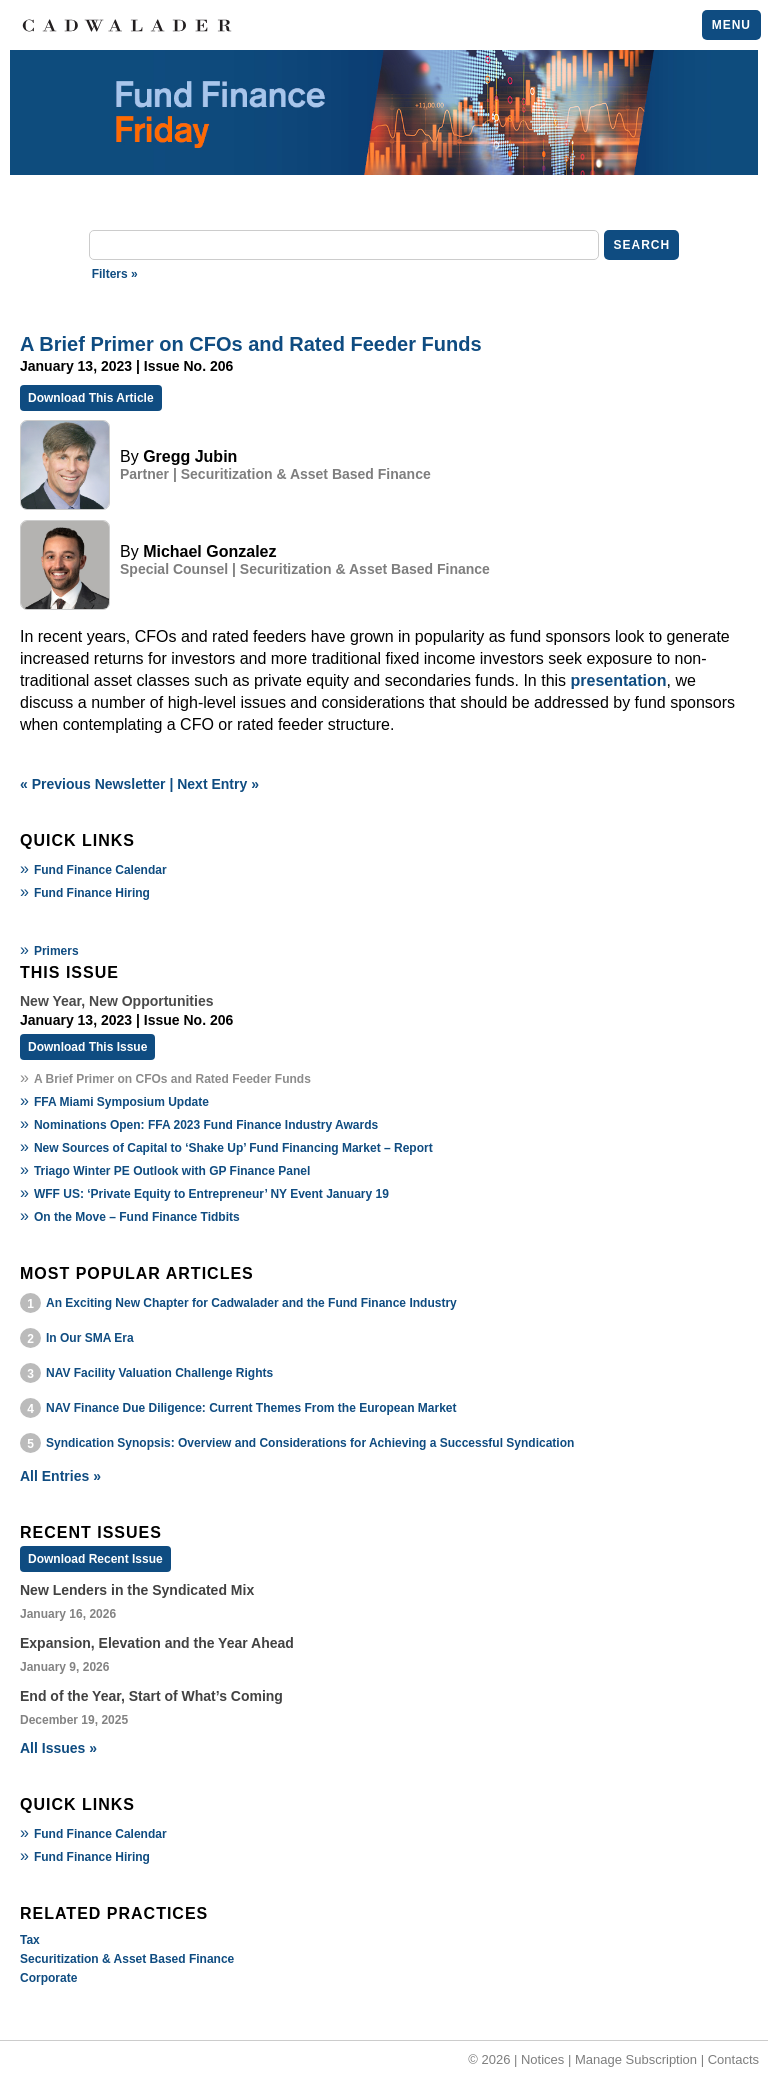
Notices (542, 2059)
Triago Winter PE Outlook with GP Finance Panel (172, 1171)
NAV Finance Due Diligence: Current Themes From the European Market (251, 1408)
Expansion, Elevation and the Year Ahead (157, 1643)
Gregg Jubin (190, 456)
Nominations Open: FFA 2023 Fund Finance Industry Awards (206, 1125)
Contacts (733, 2059)
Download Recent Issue (95, 1559)
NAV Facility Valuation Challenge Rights (159, 1373)
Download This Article (91, 398)
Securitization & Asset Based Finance (127, 1959)
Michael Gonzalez (209, 551)
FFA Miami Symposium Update (121, 1102)
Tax (30, 1940)
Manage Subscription (636, 2059)
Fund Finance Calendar (100, 870)
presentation (619, 680)
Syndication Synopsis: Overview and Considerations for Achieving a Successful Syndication (310, 1443)
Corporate (48, 1978)
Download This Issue (87, 1047)
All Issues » (58, 1748)
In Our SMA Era (90, 1338)
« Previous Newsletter (93, 784)
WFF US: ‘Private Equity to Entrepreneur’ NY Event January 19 (211, 1194)
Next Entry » (218, 784)
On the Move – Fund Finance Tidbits (137, 1217)
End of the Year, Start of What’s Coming (151, 1696)
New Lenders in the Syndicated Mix (137, 1590)
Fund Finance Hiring (92, 893)
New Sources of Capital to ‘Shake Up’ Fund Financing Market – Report (233, 1148)
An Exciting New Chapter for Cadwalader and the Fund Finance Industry (251, 1303)
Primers (56, 951)
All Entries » (60, 1476)
